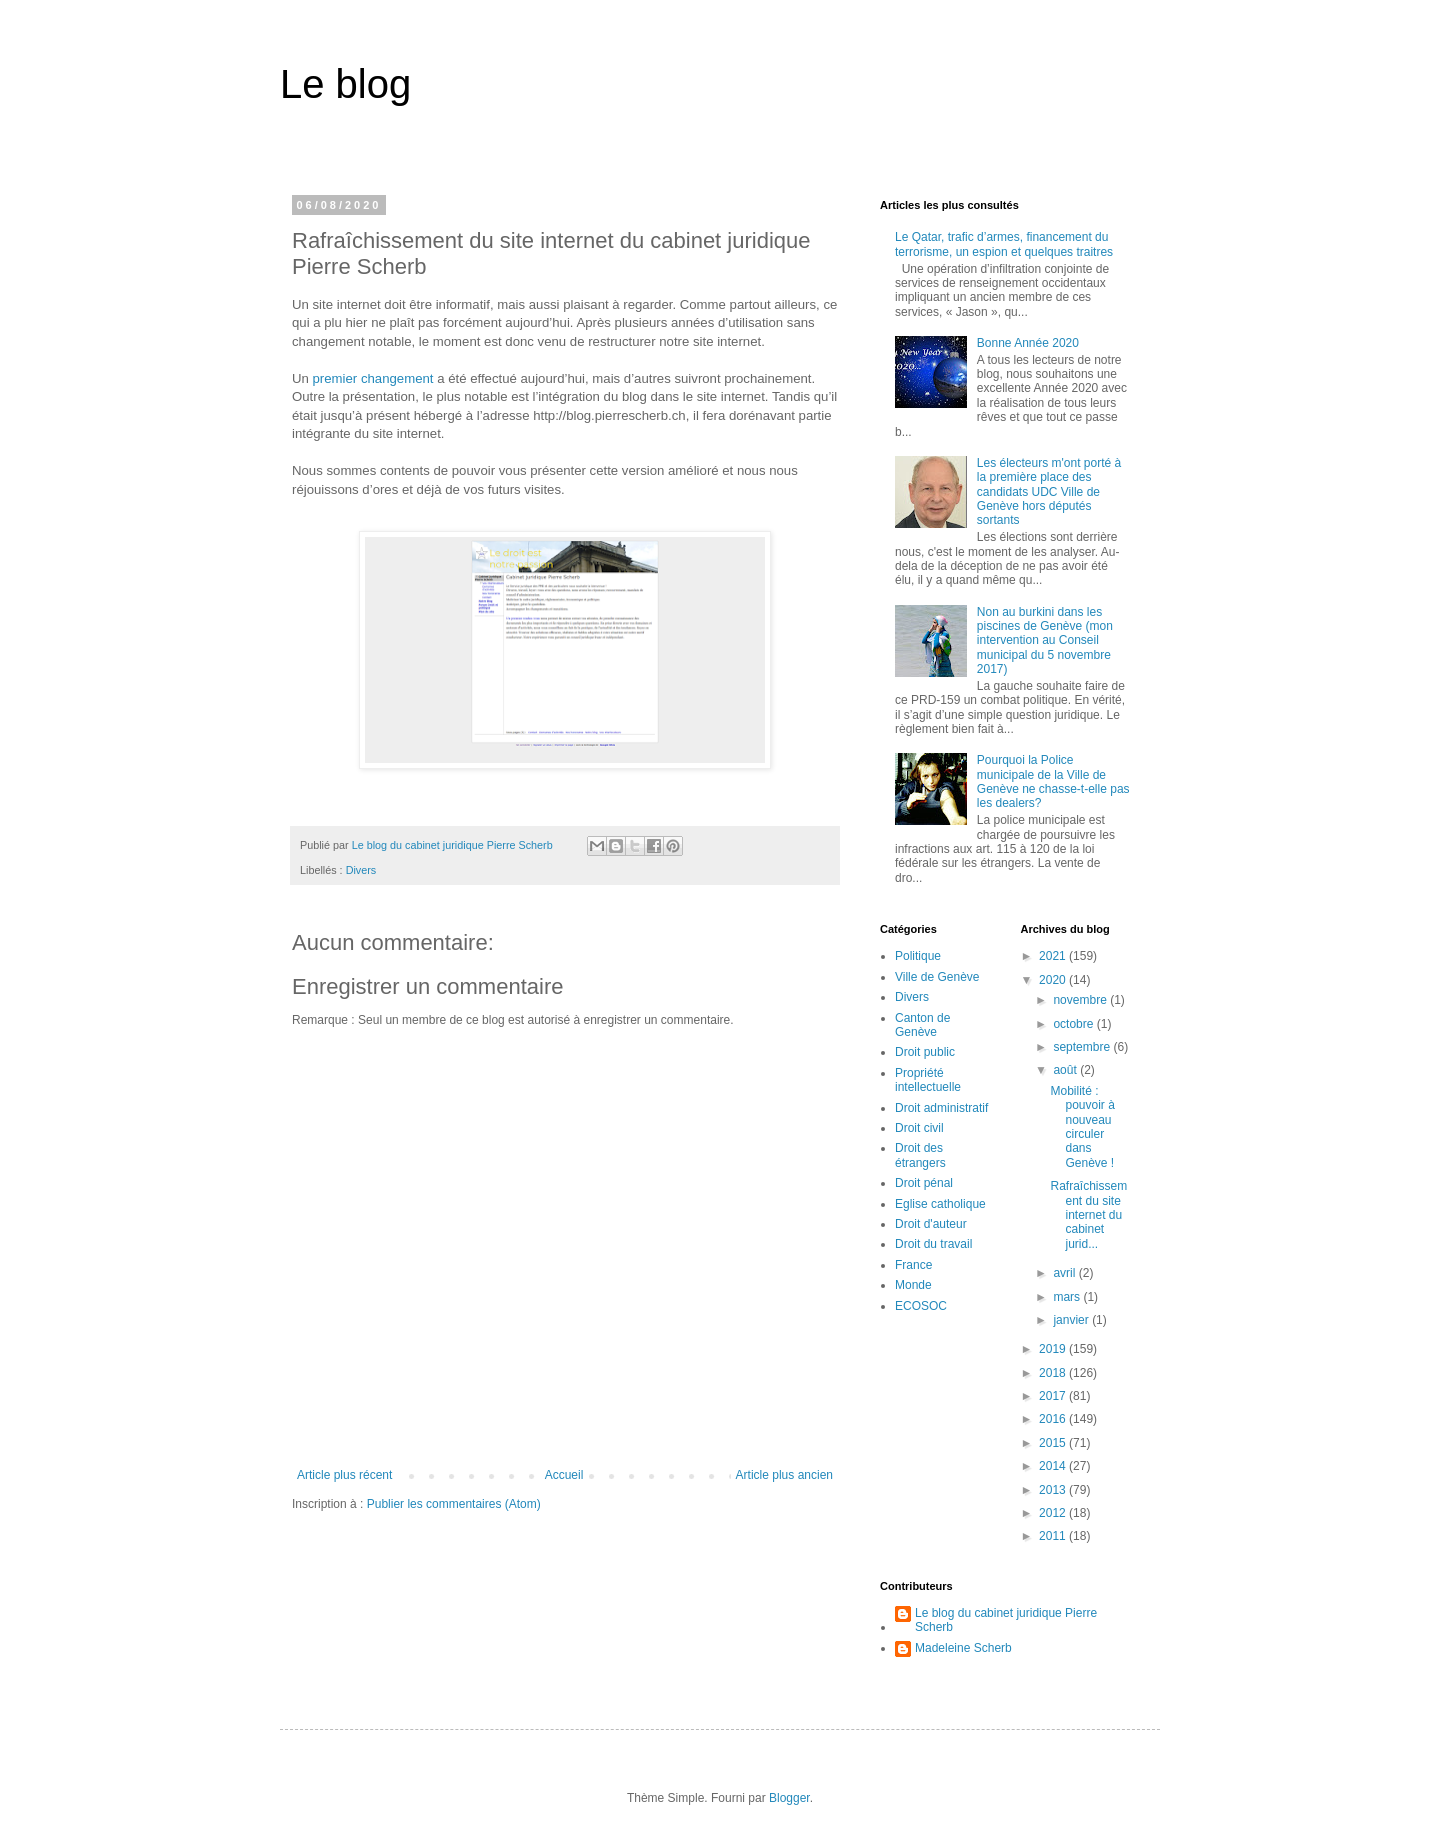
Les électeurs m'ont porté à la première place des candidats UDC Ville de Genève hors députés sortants (1049, 492)
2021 (1054, 956)
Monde (913, 1285)
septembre (1083, 1047)
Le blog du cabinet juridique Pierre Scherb (1006, 1620)
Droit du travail (933, 1244)
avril (1065, 1273)
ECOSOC (921, 1306)
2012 (1054, 1513)
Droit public (925, 1052)
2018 (1054, 1373)
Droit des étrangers (920, 1155)
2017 (1054, 1396)
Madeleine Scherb (963, 1648)
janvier (1072, 1320)
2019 (1054, 1349)
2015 (1054, 1443)
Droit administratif (941, 1108)
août (1066, 1070)
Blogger (789, 1798)
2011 (1054, 1536)
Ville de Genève (937, 977)
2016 (1054, 1419)
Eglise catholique (940, 1204)
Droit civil (919, 1128)
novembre (1081, 1000)
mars (1068, 1297)
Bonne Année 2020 (1028, 343)
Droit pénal (924, 1183)
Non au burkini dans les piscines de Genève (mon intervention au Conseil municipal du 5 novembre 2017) (1045, 641)
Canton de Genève (922, 1025)
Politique (918, 956)
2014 (1054, 1466)
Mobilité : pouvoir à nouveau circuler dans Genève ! (1082, 1127)
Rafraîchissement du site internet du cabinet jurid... (1088, 1215)
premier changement (373, 378)
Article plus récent (344, 1475)
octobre (1074, 1024)
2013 (1054, 1490)
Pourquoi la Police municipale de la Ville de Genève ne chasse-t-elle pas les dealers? (1053, 781)
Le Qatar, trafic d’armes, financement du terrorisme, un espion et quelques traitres (1004, 244)
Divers (361, 870)
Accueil (564, 1475)
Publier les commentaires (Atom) (454, 1504)
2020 (1054, 980)
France (913, 1265)
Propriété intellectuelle (928, 1080)
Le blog (345, 84)
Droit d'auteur (931, 1224)
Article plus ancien (784, 1475)
